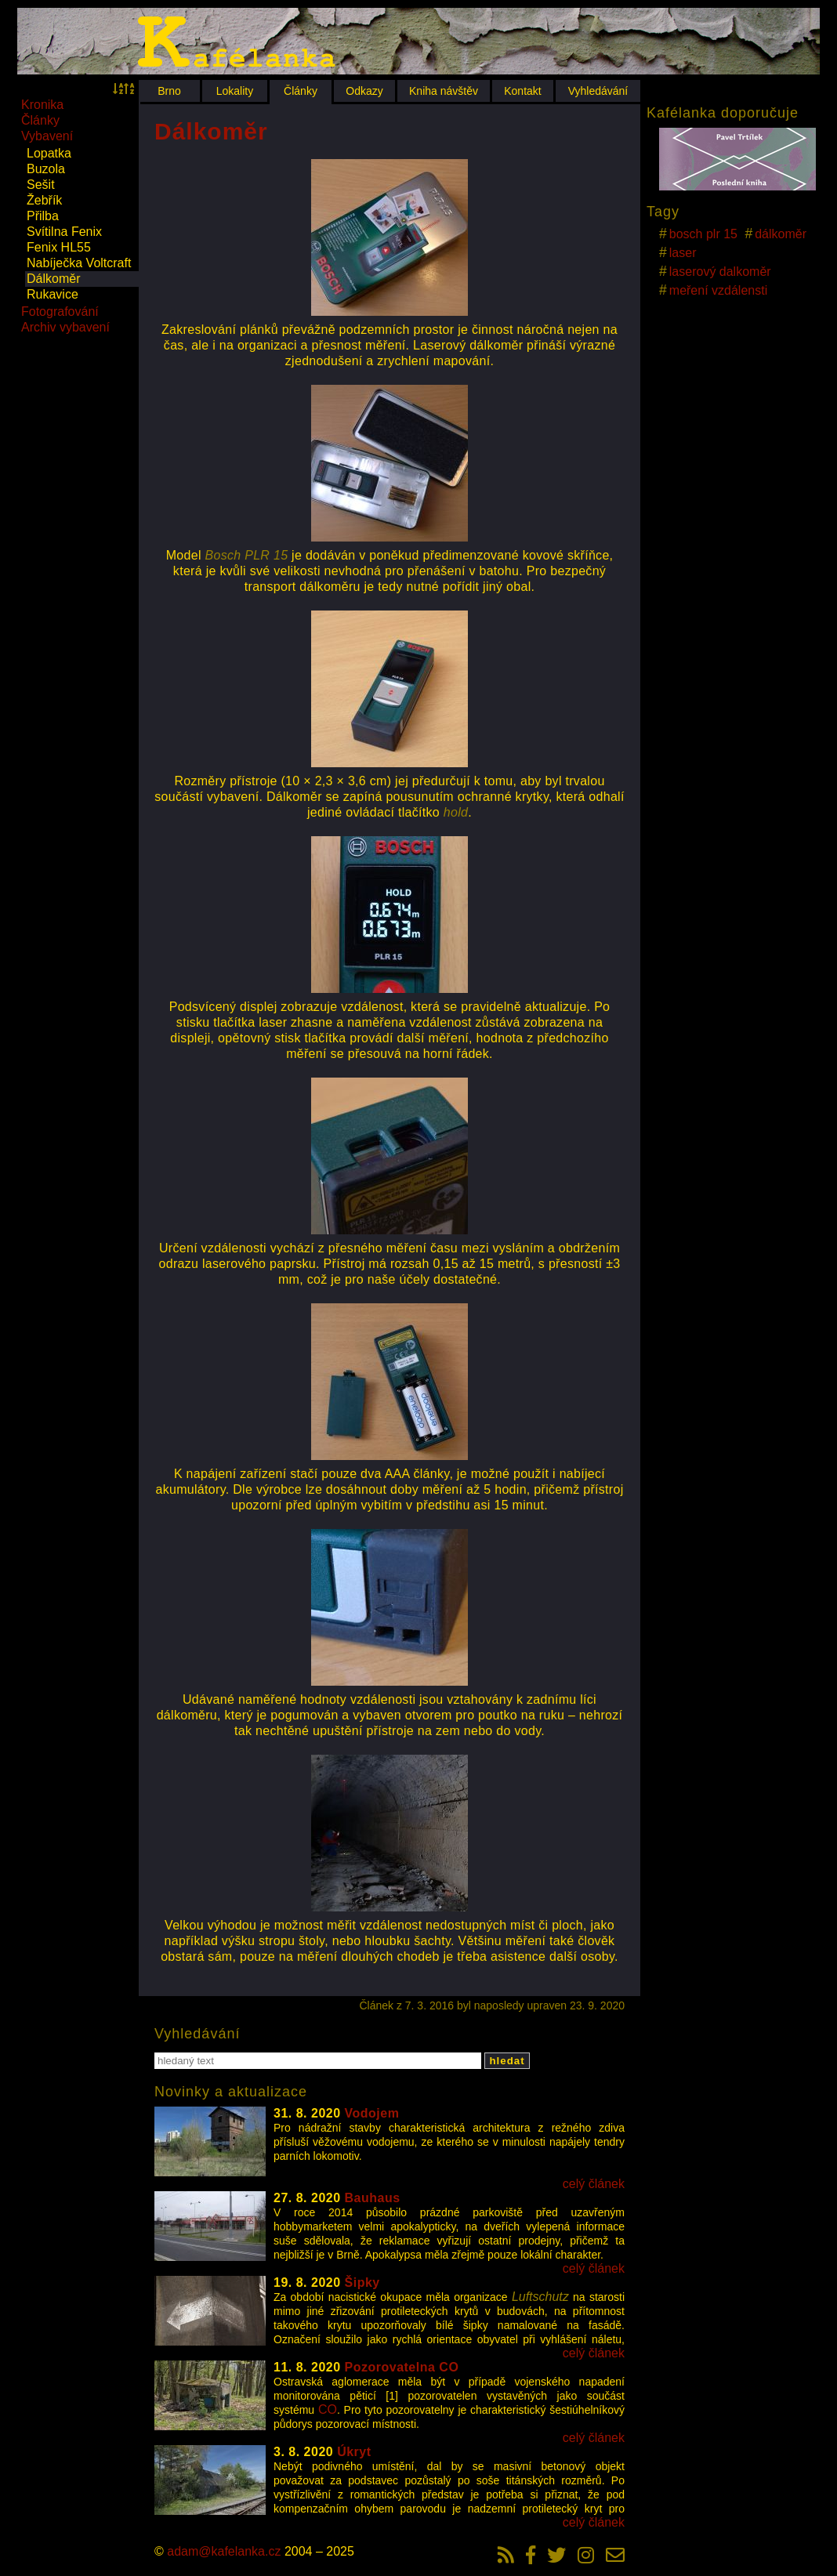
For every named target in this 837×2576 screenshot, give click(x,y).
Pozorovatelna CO (402, 2367)
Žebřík (44, 200)
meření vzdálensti (718, 290)
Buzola (46, 169)
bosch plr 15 (703, 234)
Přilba (43, 216)
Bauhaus (372, 2198)
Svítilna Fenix (64, 231)
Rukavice (52, 294)
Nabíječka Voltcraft (79, 263)
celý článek (594, 2183)
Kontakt (522, 91)
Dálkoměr (53, 278)
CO (327, 2409)
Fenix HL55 (59, 247)
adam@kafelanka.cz (224, 2551)
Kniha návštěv (443, 91)
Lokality (234, 91)
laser (683, 252)
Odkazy (364, 91)
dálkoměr (780, 234)
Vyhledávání (598, 91)
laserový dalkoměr (720, 271)
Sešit (41, 184)
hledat (506, 2061)
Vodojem (372, 2113)
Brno (169, 91)
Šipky (362, 2282)
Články (300, 91)
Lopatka (49, 153)
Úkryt (354, 2451)
